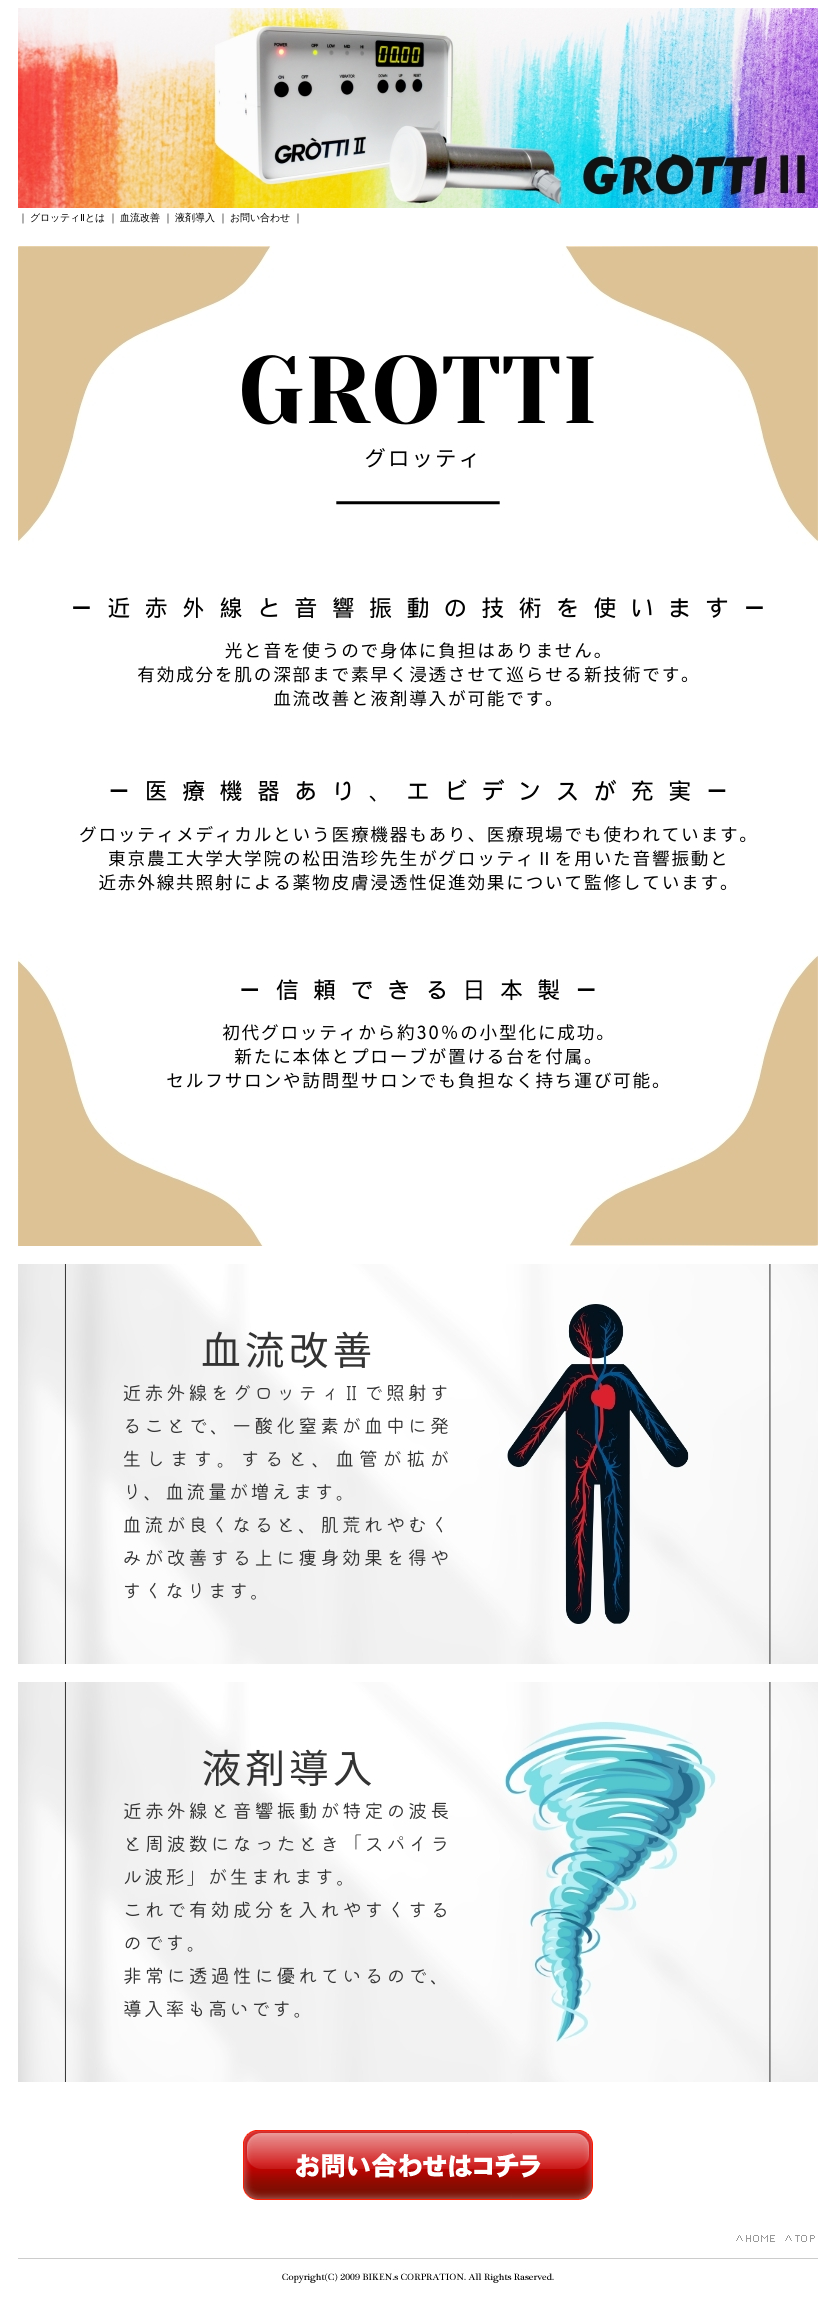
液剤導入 (195, 217)
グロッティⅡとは (67, 217)
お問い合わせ (260, 217)
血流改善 (140, 217)
